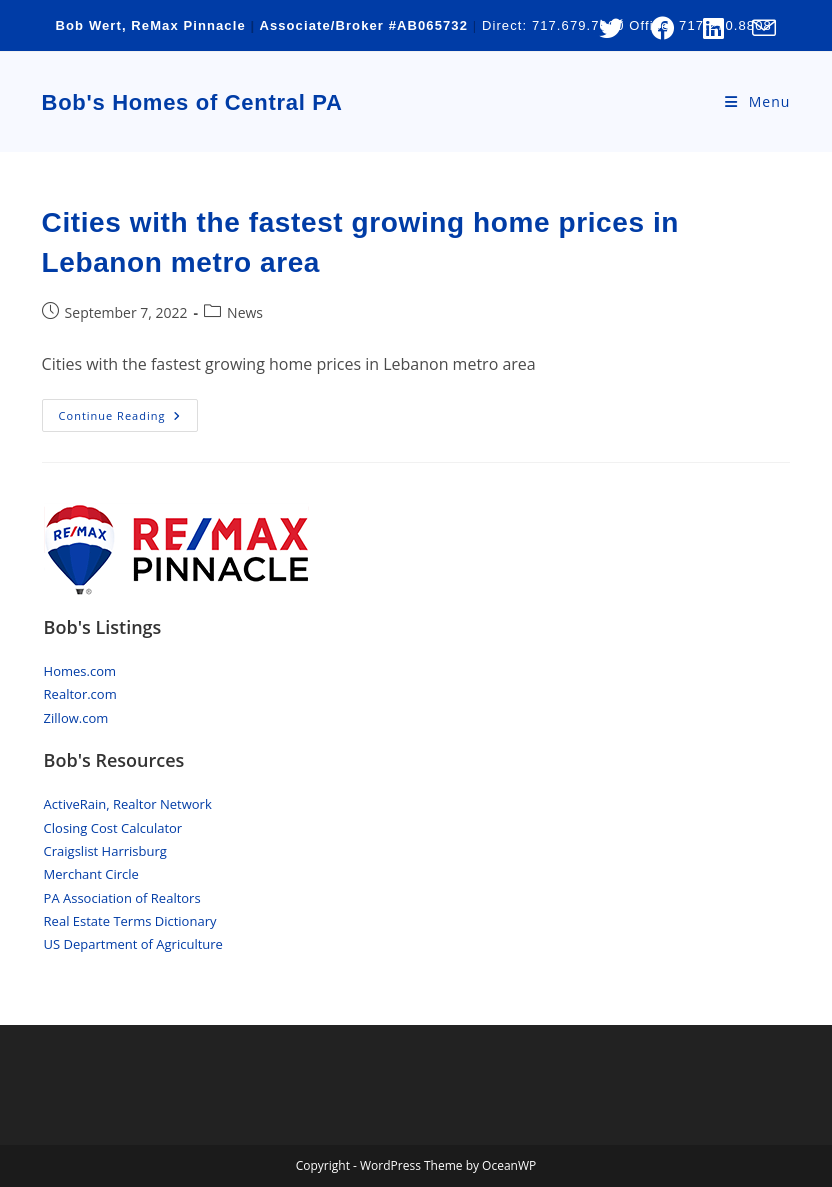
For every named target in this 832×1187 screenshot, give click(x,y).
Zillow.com (76, 718)
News (245, 312)
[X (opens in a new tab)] (611, 28)
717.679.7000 (578, 25)
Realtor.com (80, 694)
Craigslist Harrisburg (105, 851)
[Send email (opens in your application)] (757, 28)
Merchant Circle (91, 874)
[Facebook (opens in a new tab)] (663, 28)
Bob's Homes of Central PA (192, 102)
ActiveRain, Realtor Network (128, 804)
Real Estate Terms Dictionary (130, 921)
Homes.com (80, 671)
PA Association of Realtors (122, 898)
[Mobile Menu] (757, 101)
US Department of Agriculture (133, 944)
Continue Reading (129, 419)
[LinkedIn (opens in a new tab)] (713, 28)
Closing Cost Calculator (113, 828)
